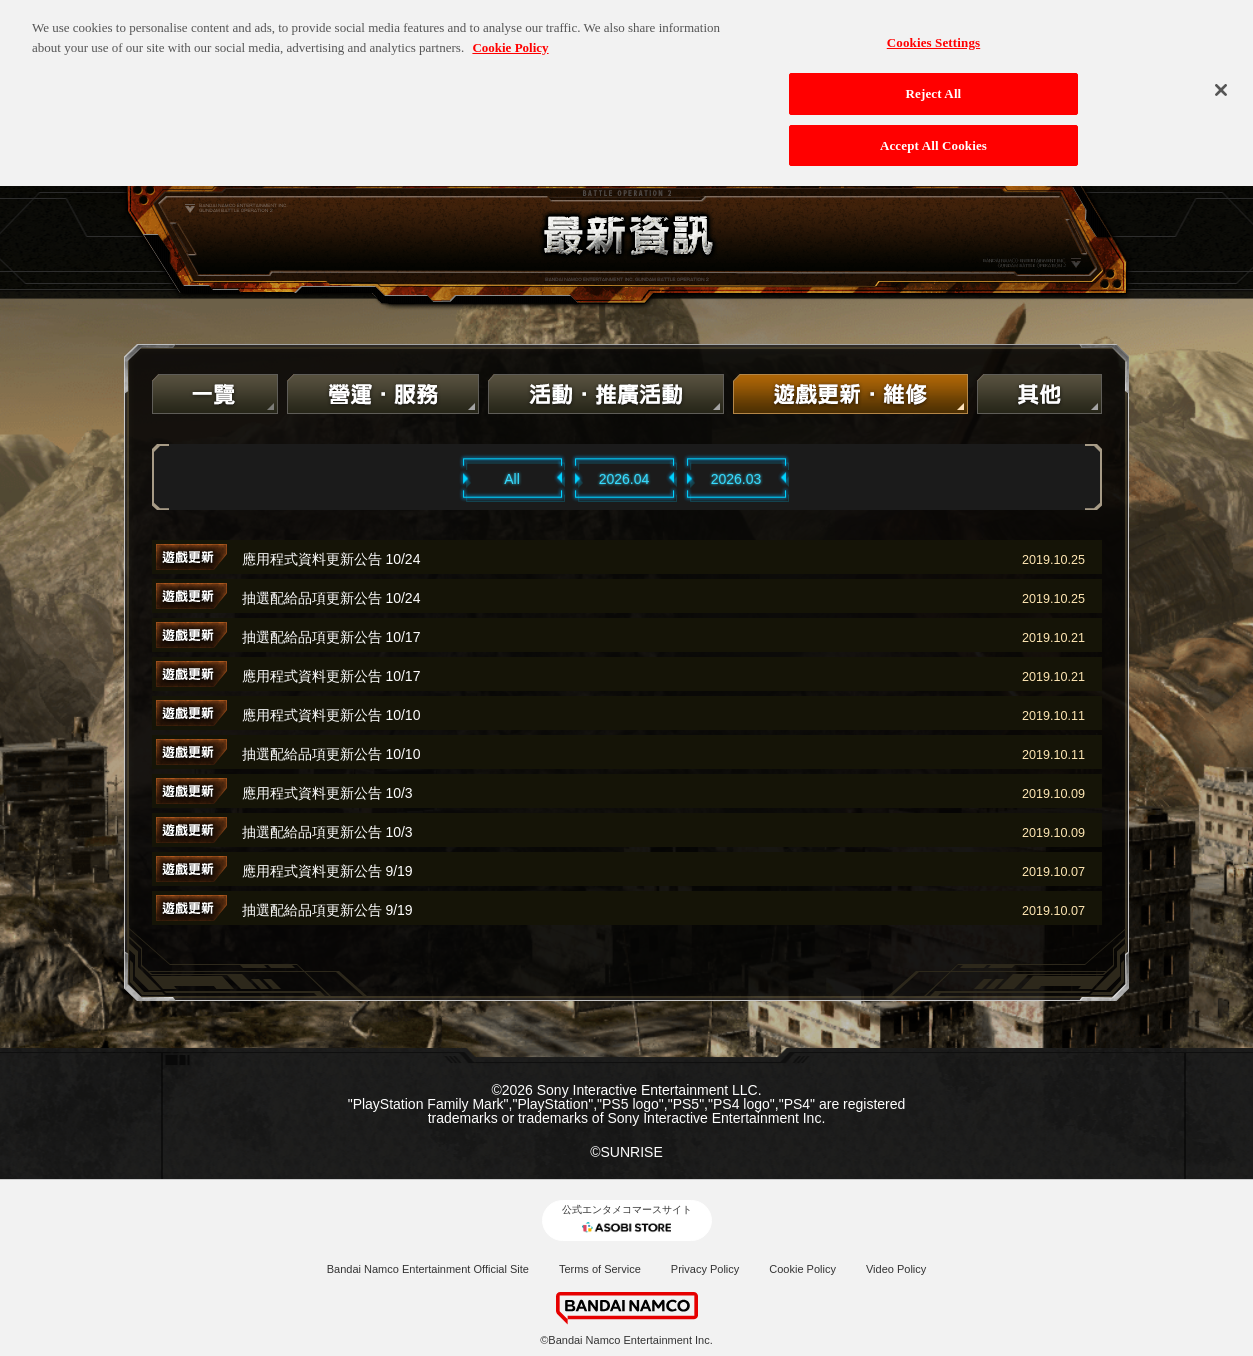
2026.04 (624, 479)
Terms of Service (600, 1269)
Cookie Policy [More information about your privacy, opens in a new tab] (510, 37)
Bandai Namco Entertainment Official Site (428, 1269)
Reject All (934, 83)
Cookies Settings (933, 32)
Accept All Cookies (933, 135)
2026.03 (736, 479)
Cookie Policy (802, 1269)
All (512, 479)
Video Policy (896, 1269)
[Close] (1221, 80)
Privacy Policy (705, 1269)
